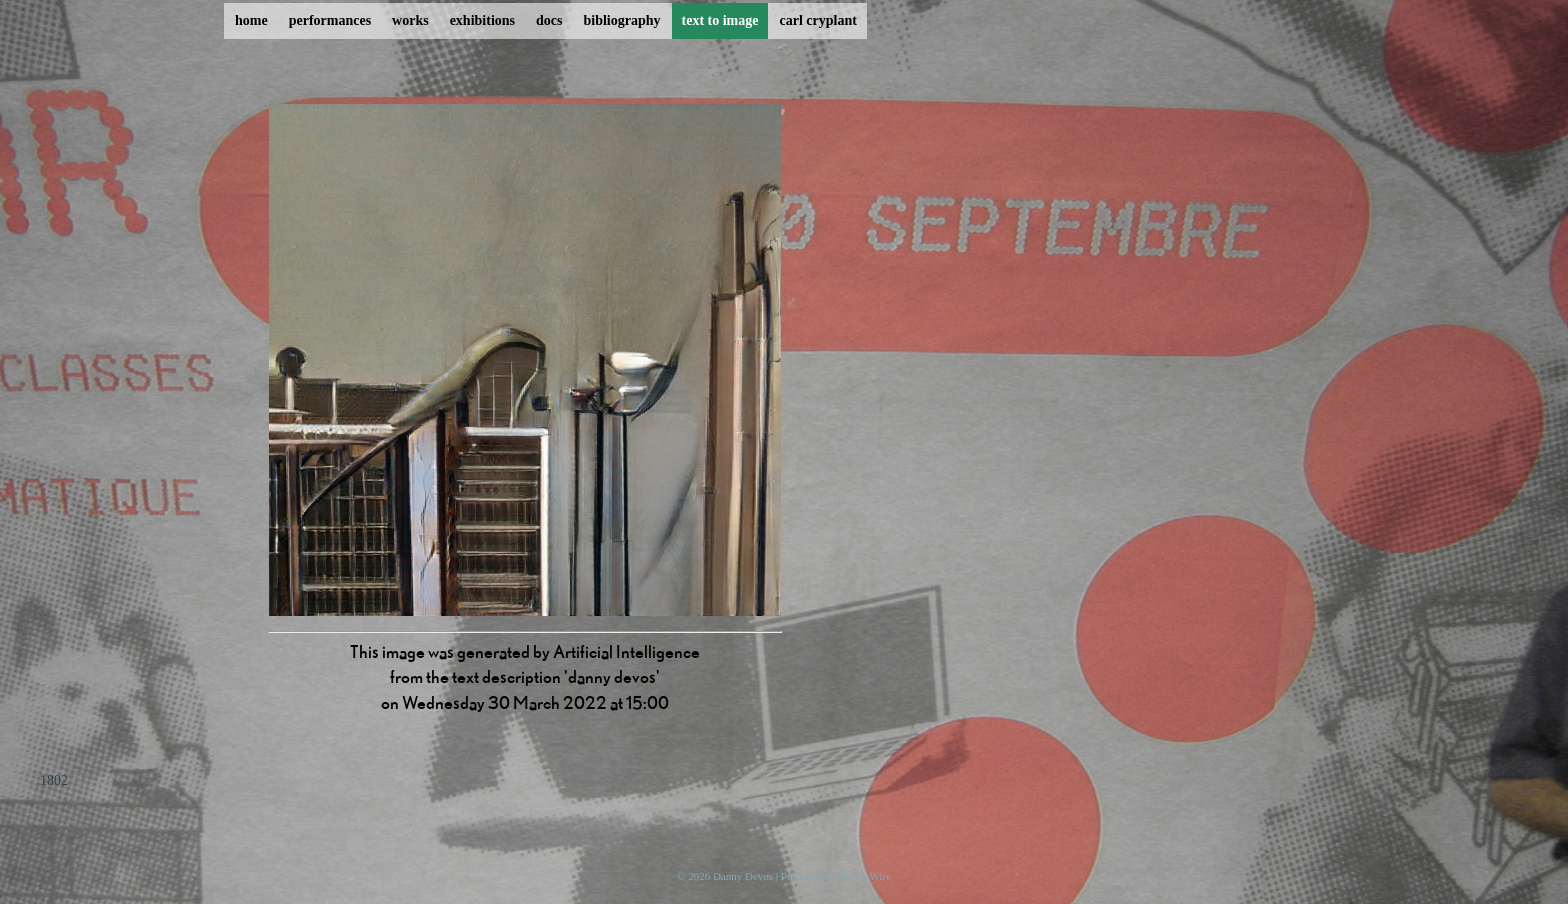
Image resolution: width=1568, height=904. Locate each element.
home (251, 20)
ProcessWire (863, 876)
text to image (720, 20)
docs (549, 20)
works (410, 20)
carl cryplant (817, 20)
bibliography (621, 20)
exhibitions (482, 20)
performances (330, 20)
